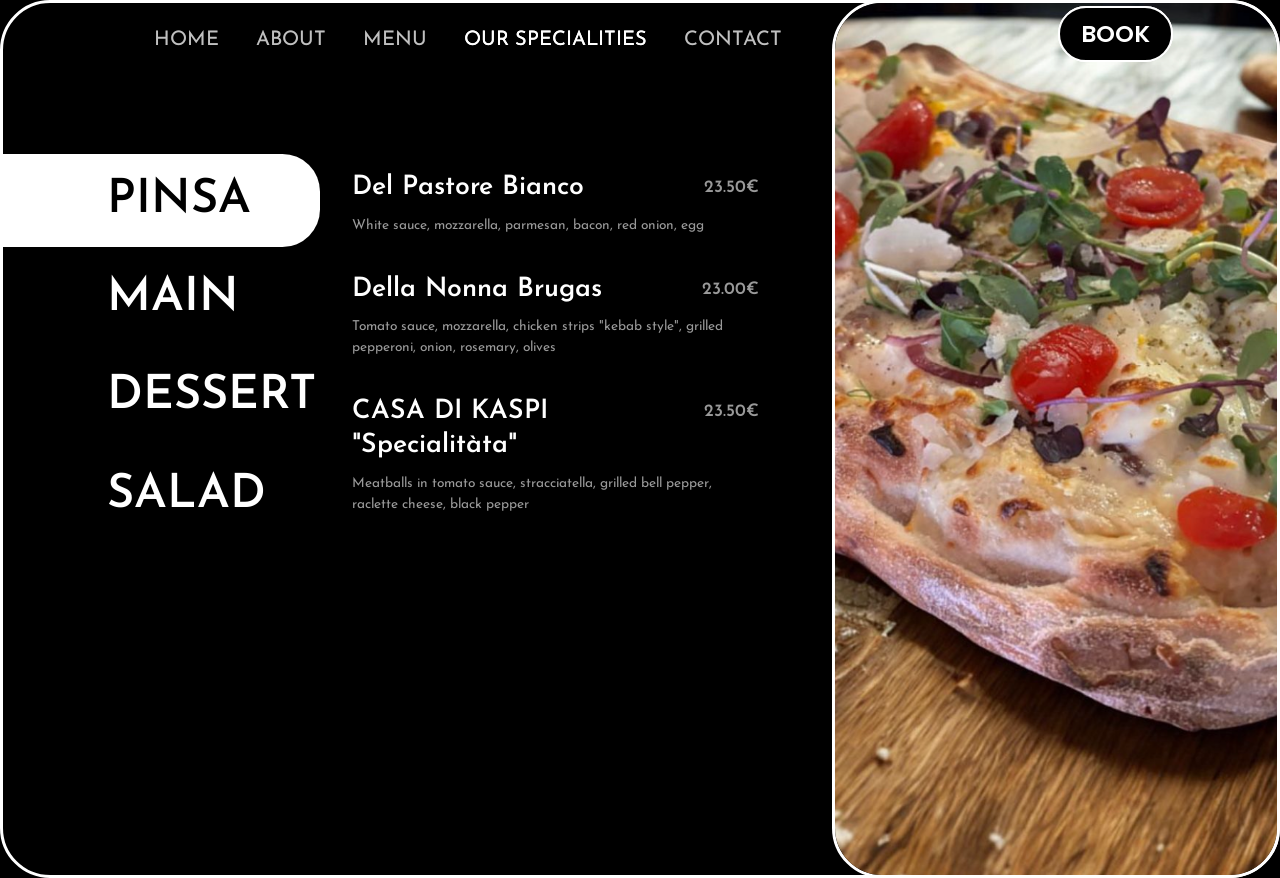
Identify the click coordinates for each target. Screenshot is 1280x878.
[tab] (160, 200)
